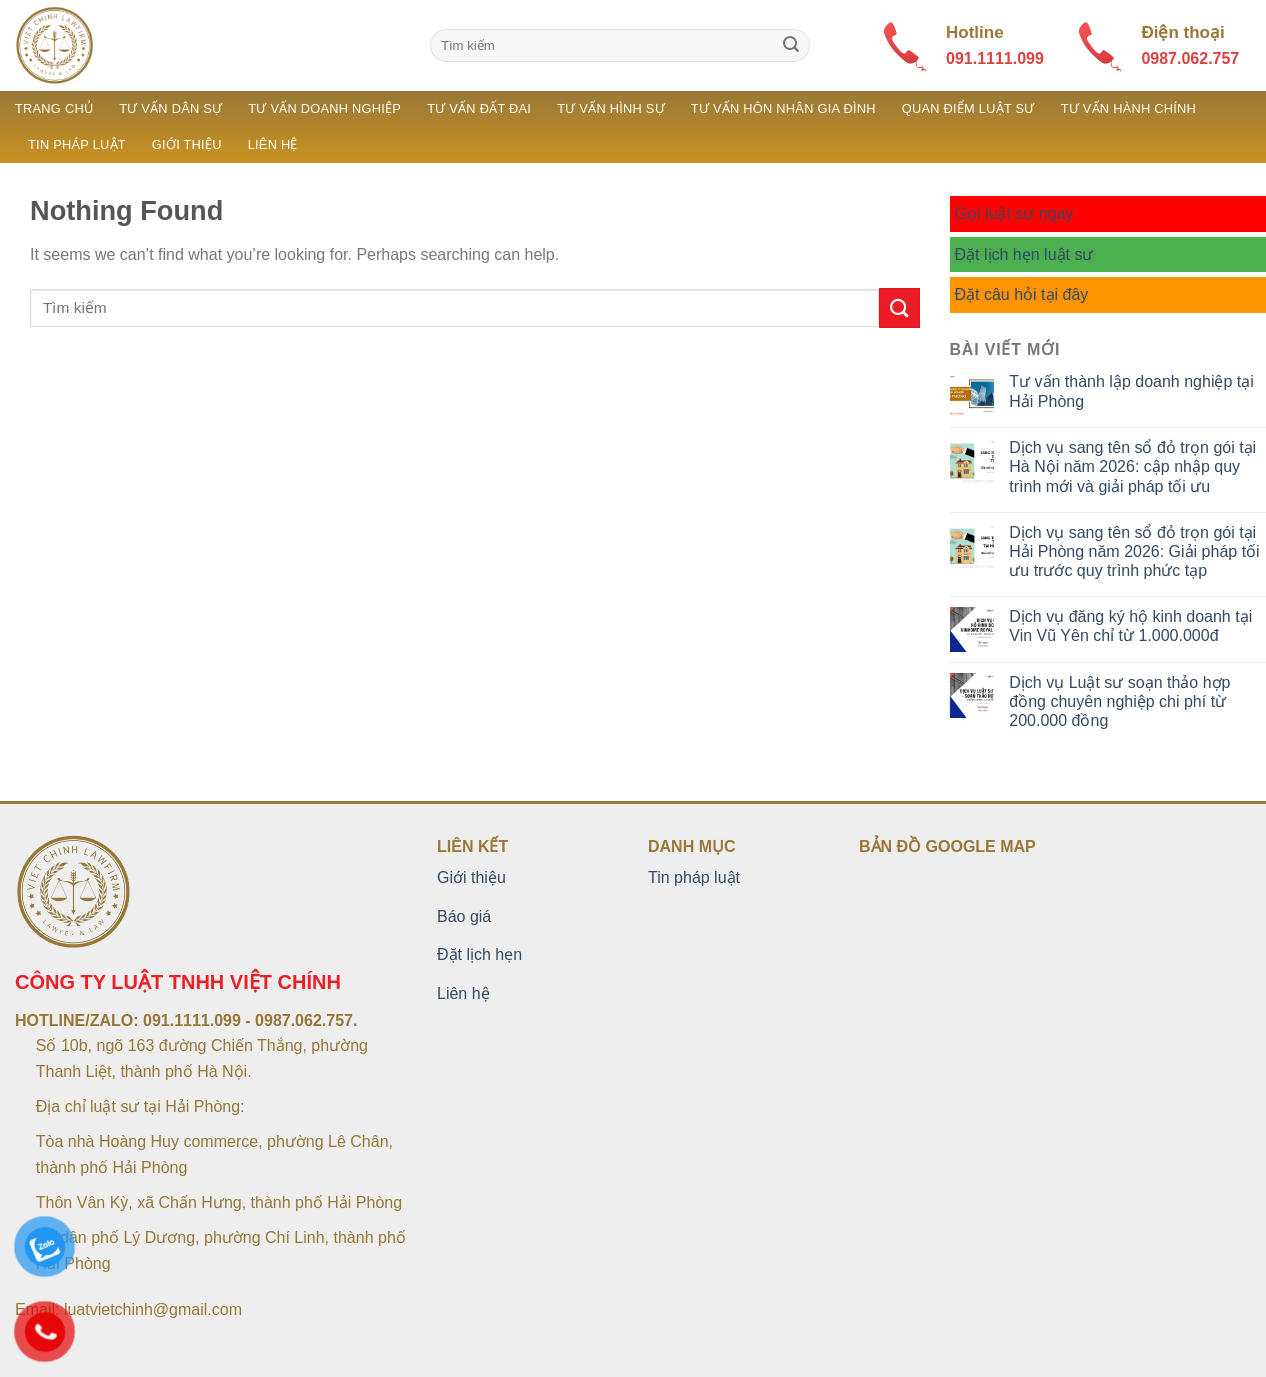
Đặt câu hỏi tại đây (1022, 294)
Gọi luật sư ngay (1014, 213)
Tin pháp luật (77, 144)
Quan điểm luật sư (968, 108)
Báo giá (464, 916)
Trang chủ (54, 108)
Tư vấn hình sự (611, 108)
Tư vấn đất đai (479, 108)
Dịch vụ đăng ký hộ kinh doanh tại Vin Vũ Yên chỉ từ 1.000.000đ (1130, 626)
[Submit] (791, 46)
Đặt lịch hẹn (479, 954)
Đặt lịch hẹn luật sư (1024, 254)
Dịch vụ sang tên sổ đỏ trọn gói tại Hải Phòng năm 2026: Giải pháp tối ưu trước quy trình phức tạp (1134, 551)
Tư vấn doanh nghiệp (324, 108)
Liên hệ (273, 144)
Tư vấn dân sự (170, 108)
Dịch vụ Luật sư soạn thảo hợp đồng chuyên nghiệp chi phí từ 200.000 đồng (1119, 701)
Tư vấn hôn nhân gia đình (783, 108)
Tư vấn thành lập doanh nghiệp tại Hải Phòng (1131, 391)
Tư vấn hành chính (1128, 108)
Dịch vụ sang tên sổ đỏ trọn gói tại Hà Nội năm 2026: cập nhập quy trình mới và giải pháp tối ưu (1132, 466)
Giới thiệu (187, 144)
